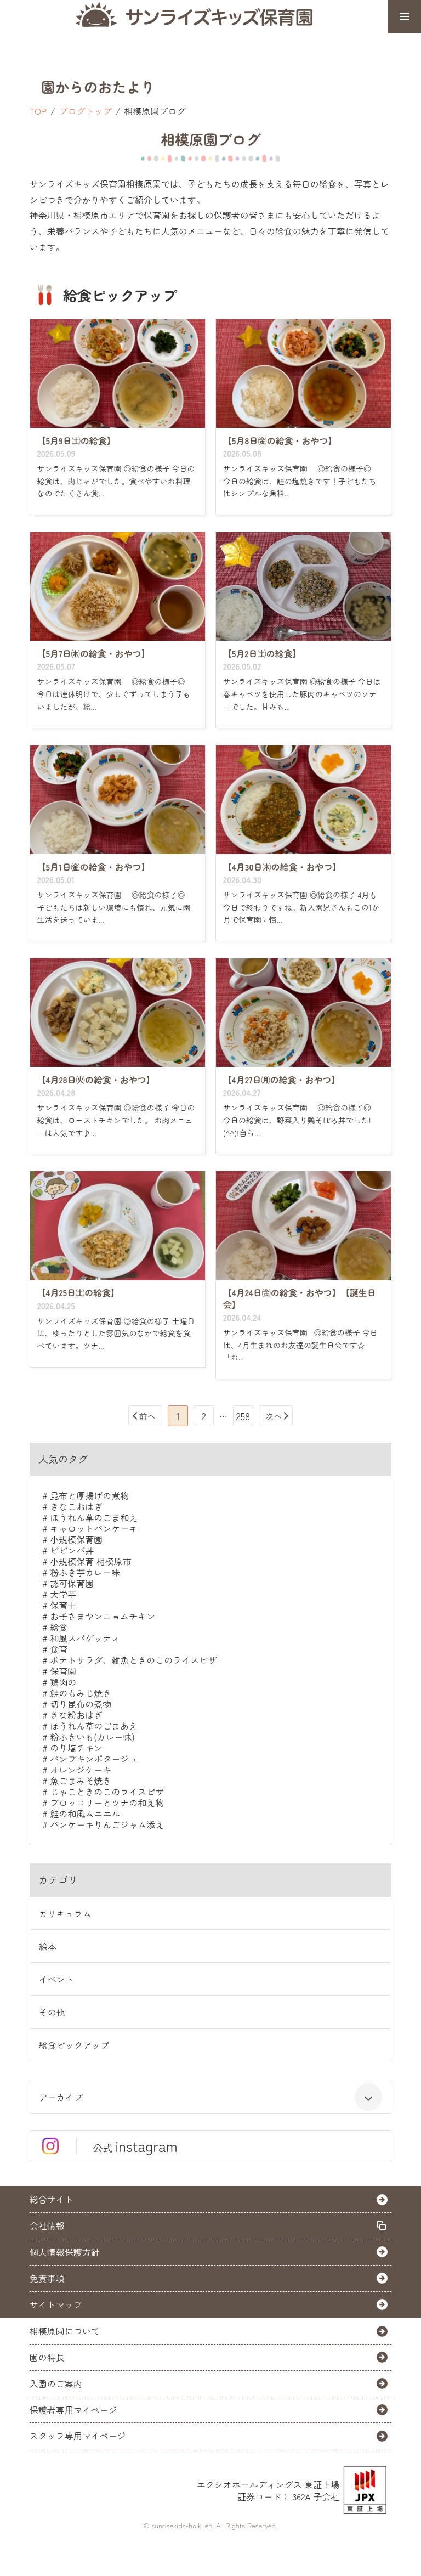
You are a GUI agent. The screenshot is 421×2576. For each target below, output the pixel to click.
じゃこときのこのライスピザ (107, 1791)
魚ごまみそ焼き (80, 1780)
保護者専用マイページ (73, 2409)
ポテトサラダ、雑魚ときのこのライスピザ (133, 1660)
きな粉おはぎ (76, 1714)
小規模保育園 (76, 1539)
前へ (147, 1416)
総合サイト (51, 2199)
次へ (273, 1416)
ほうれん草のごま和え (94, 1517)
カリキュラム (65, 1913)
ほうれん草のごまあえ (94, 1725)
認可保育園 (72, 1583)
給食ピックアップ (74, 2045)
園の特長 (47, 2357)
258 (243, 1416)
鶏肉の (63, 1681)
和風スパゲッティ (85, 1638)
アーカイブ (211, 2097)
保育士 (63, 1605)
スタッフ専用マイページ (78, 2435)
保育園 (63, 1670)
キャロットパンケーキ (94, 1528)
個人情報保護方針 (65, 2251)
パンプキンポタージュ (94, 1758)
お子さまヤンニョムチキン (102, 1616)
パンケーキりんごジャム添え (107, 1824)
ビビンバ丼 (72, 1550)
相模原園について (65, 2330)
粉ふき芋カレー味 (85, 1572)
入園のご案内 (56, 2383)
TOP (38, 110)
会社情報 (47, 2225)
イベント (56, 1979)
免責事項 (47, 2278)
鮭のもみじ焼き (80, 1692)
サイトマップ (56, 2304)
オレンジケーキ (80, 1769)
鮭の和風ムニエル (85, 1813)
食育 (58, 1649)
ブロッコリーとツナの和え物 (107, 1802)
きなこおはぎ (76, 1506)
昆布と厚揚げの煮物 (89, 1495)
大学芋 (63, 1594)
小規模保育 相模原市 (90, 1561)
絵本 (47, 1946)
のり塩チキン (76, 1747)
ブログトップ (85, 110)
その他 (52, 2012)
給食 (58, 1627)
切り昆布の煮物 (80, 1703)
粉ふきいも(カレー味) (92, 1736)
